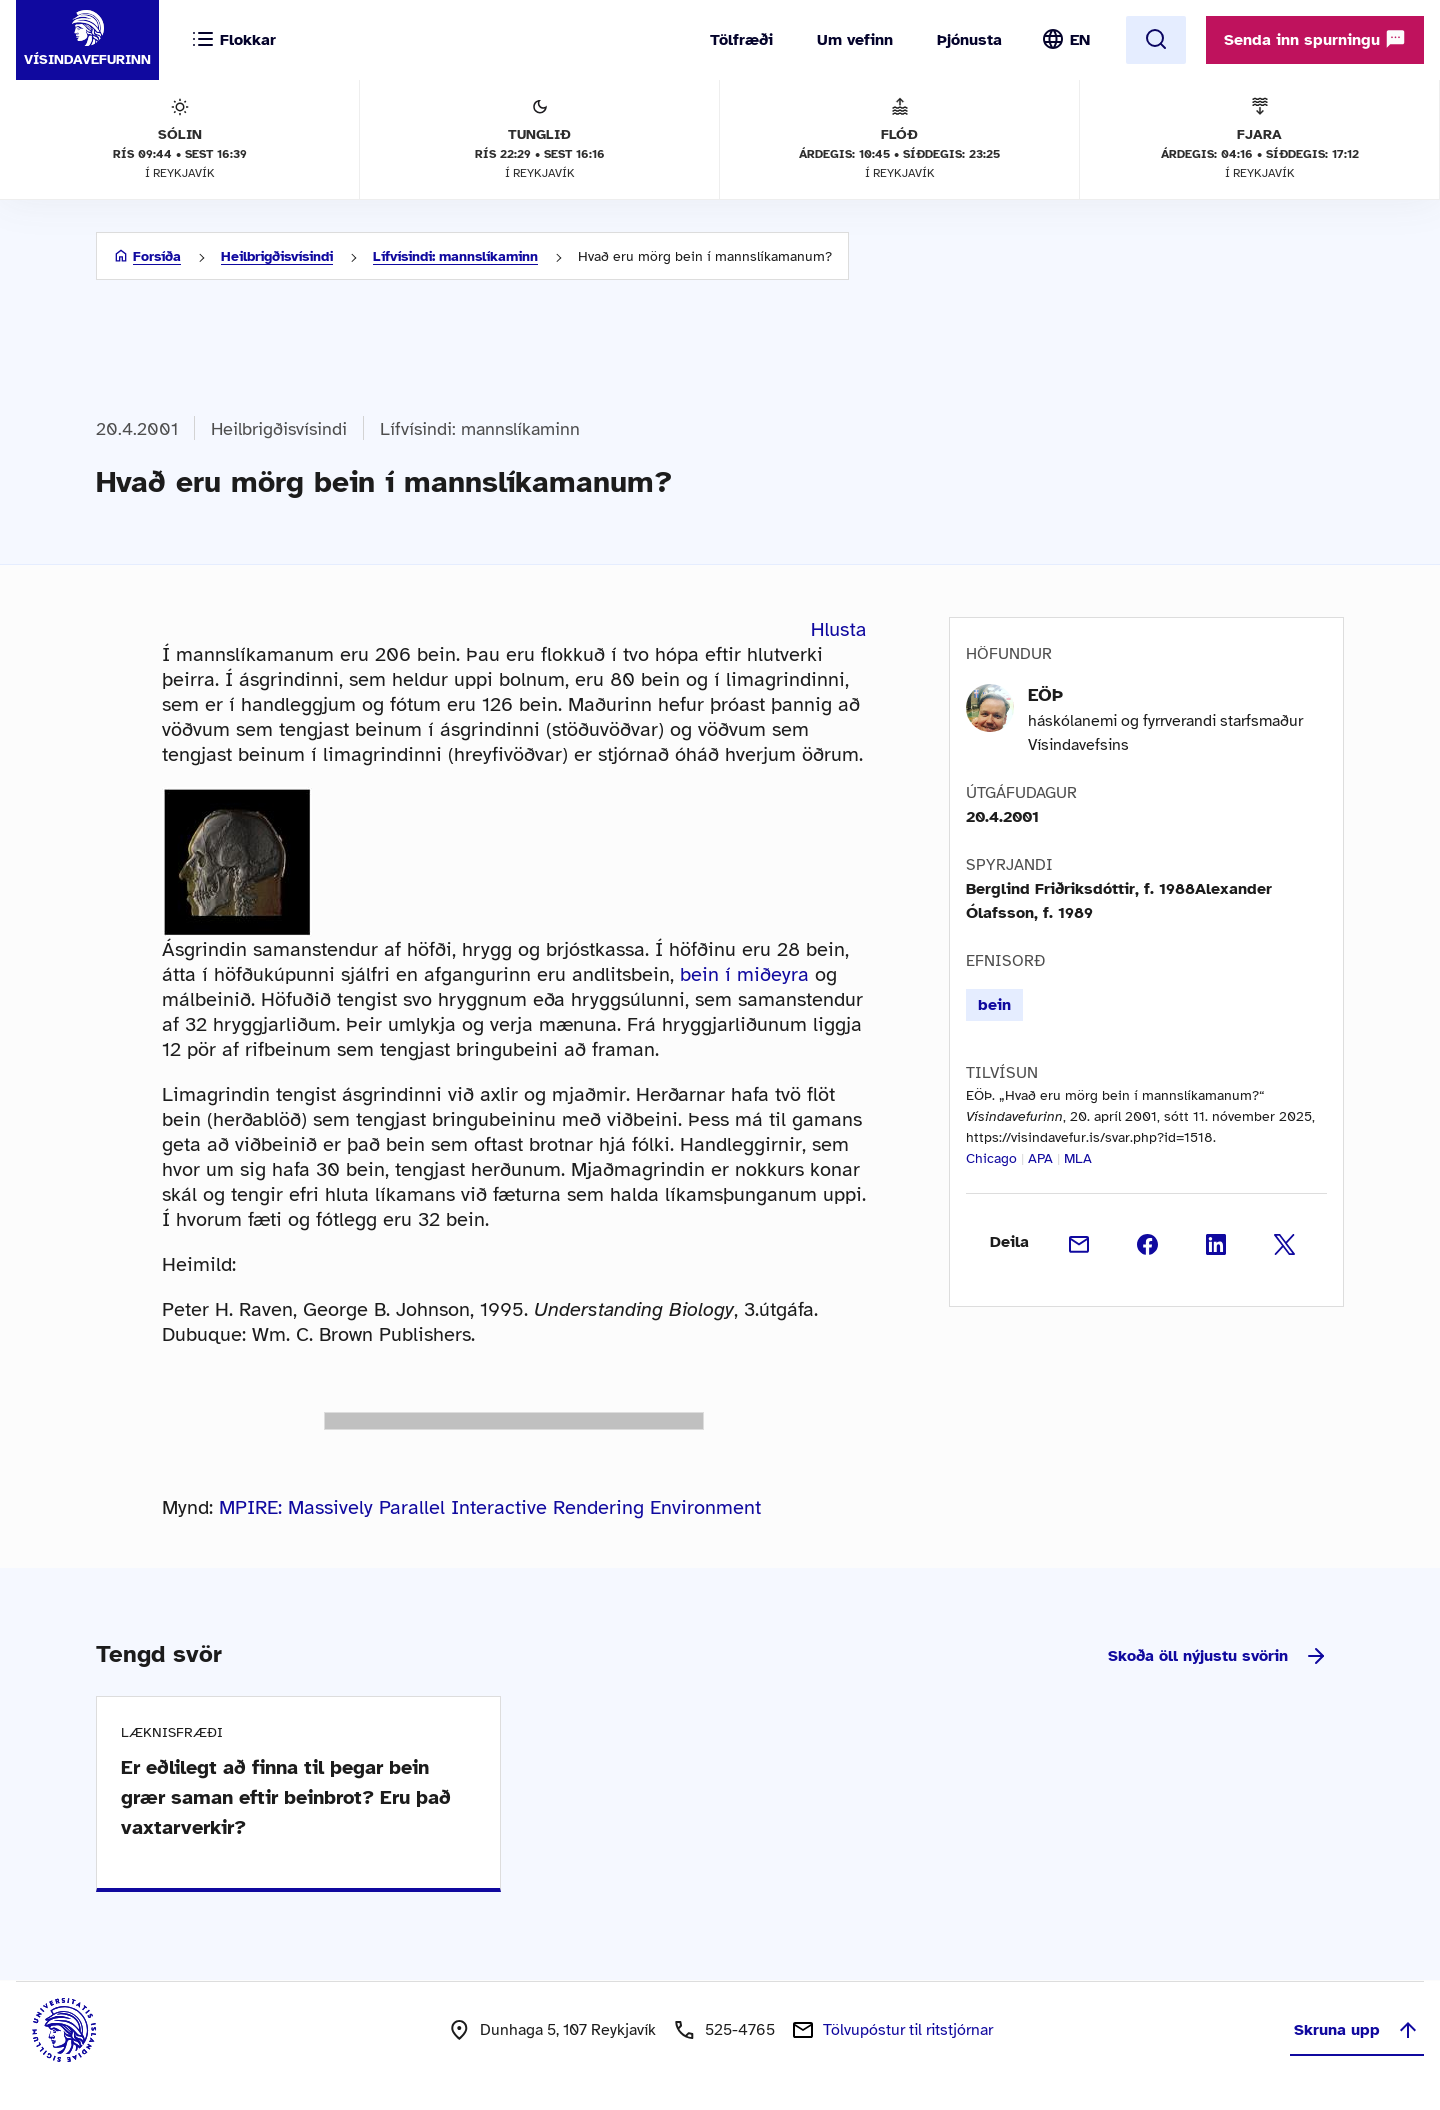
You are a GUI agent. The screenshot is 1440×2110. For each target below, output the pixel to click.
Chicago (991, 1158)
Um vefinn (855, 40)
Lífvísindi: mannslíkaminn (455, 256)
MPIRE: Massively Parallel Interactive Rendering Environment (490, 1507)
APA (1040, 1158)
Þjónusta (969, 40)
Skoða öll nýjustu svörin (1218, 1656)
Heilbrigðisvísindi (277, 256)
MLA (1078, 1158)
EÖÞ (1045, 695)
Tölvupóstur (908, 2030)
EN (1080, 40)
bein (994, 1005)
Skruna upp (1357, 2030)
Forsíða (157, 256)
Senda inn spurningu (1315, 39)
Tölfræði (741, 40)
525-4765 (740, 2030)
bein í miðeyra (744, 974)
